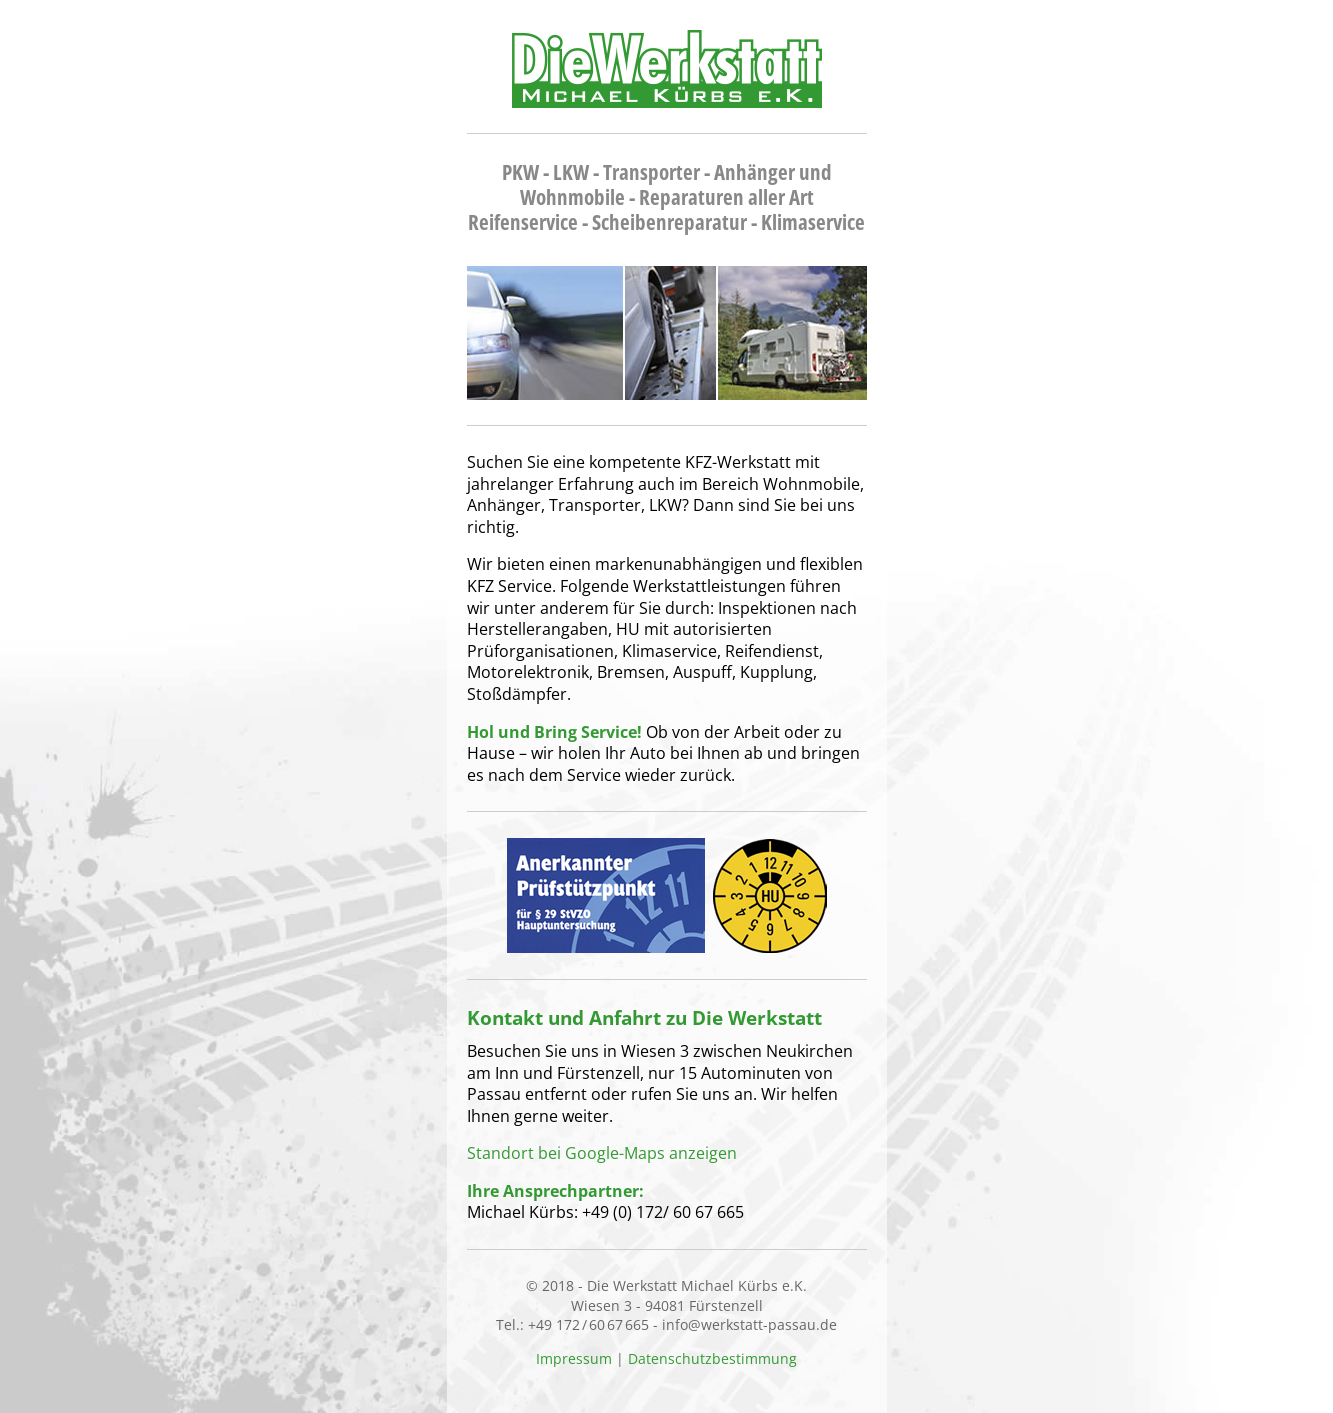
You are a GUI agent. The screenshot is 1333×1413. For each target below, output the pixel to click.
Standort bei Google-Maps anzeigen (602, 1153)
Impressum (574, 1358)
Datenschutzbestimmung (712, 1358)
